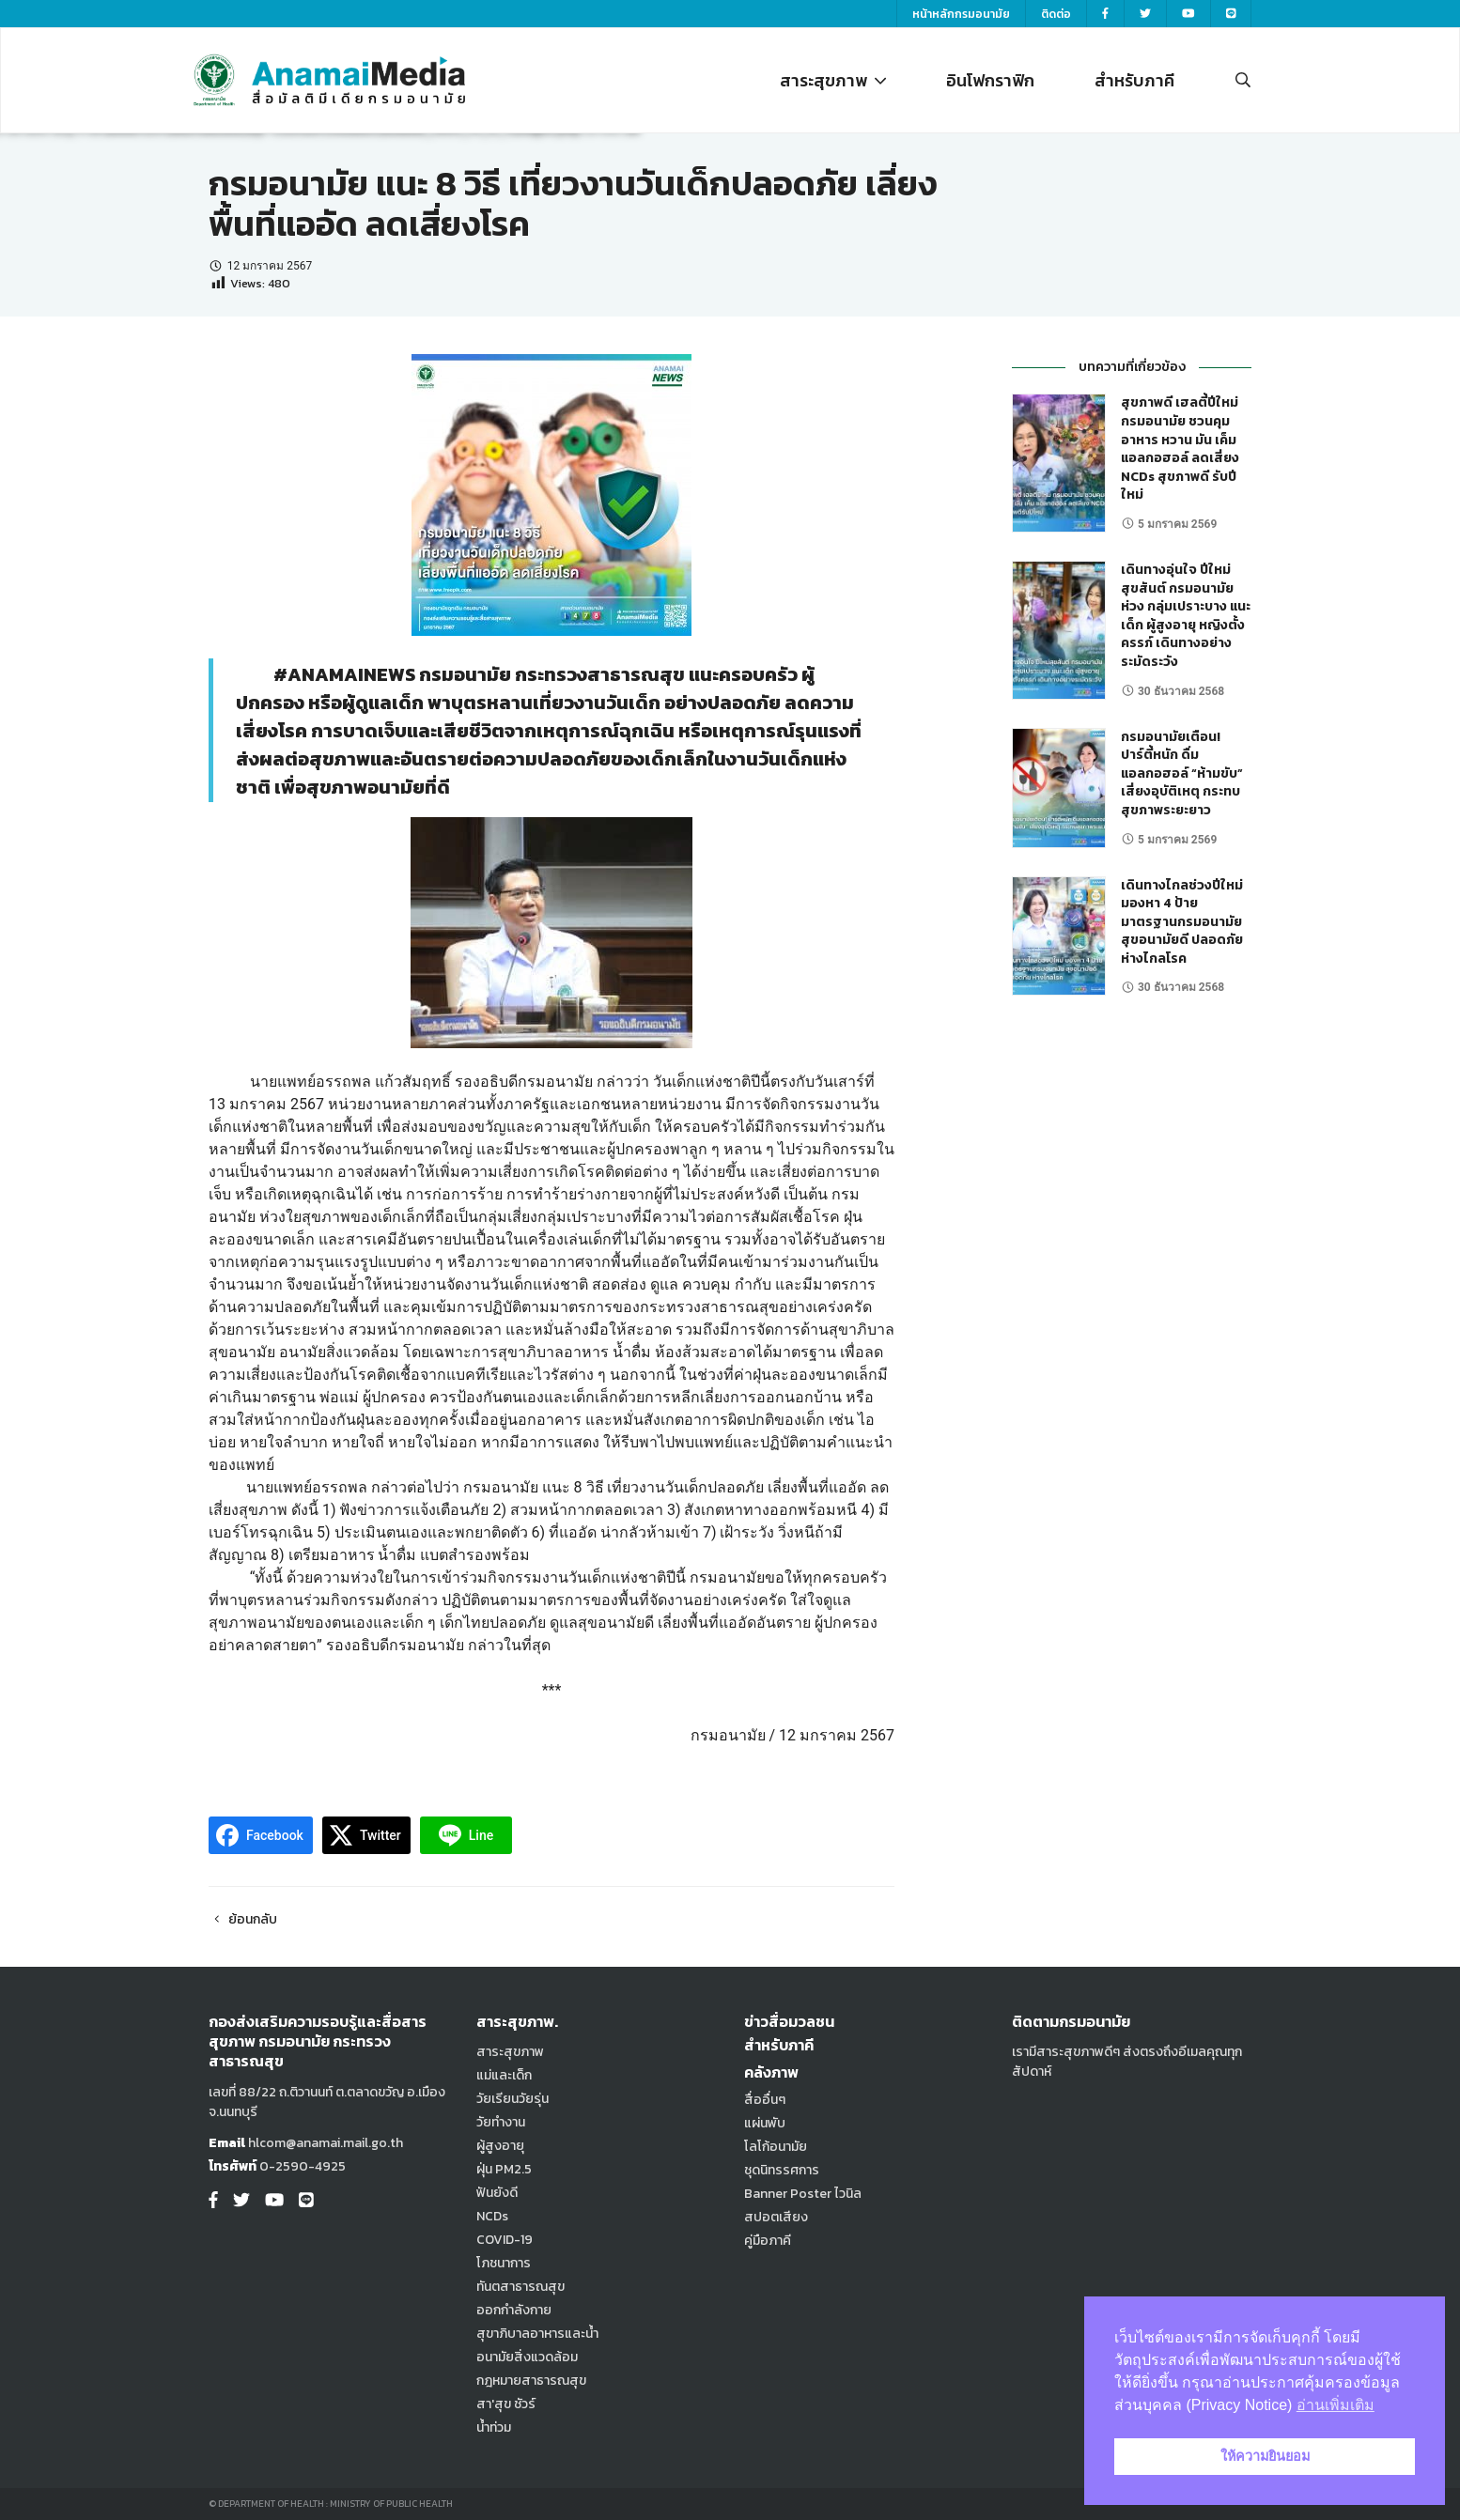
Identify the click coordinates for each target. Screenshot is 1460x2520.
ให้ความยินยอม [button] (1265, 2456)
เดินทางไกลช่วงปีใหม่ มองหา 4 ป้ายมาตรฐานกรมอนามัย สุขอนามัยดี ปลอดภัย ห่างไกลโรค (1182, 921)
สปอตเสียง (776, 2217)
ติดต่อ (1056, 14)
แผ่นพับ (764, 2123)
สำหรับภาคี (1134, 80)
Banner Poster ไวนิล (803, 2193)
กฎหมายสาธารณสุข (531, 2380)
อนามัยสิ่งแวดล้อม (527, 2357)
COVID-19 (504, 2239)
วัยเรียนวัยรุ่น (512, 2099)
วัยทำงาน (500, 2122)
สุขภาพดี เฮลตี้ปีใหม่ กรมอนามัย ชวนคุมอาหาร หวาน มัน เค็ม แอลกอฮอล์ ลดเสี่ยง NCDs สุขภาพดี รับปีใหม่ (1180, 448)
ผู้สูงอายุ (500, 2146)
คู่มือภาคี (767, 2240)
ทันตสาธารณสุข (520, 2286)
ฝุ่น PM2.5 (504, 2169)
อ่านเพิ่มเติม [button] (1336, 2405)
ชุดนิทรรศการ (781, 2170)
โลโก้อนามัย (775, 2147)
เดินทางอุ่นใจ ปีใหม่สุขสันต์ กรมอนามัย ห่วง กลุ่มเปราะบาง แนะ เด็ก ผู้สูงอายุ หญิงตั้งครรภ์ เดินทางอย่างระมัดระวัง (1185, 616)
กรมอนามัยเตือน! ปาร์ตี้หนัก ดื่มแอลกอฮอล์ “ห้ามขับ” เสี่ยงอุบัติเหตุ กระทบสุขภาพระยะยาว (1182, 773)
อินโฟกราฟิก (990, 80)
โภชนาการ (503, 2263)
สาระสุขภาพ (833, 80)
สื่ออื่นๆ (764, 2100)
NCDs (492, 2216)
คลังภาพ (771, 2072)
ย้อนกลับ (243, 1919)
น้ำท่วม (493, 2427)
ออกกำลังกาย (513, 2310)
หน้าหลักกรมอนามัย (961, 14)
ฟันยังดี (497, 2193)
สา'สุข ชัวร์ (506, 2404)
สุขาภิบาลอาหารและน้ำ (537, 2333)
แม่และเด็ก (504, 2075)
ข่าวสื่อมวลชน (789, 2021)
